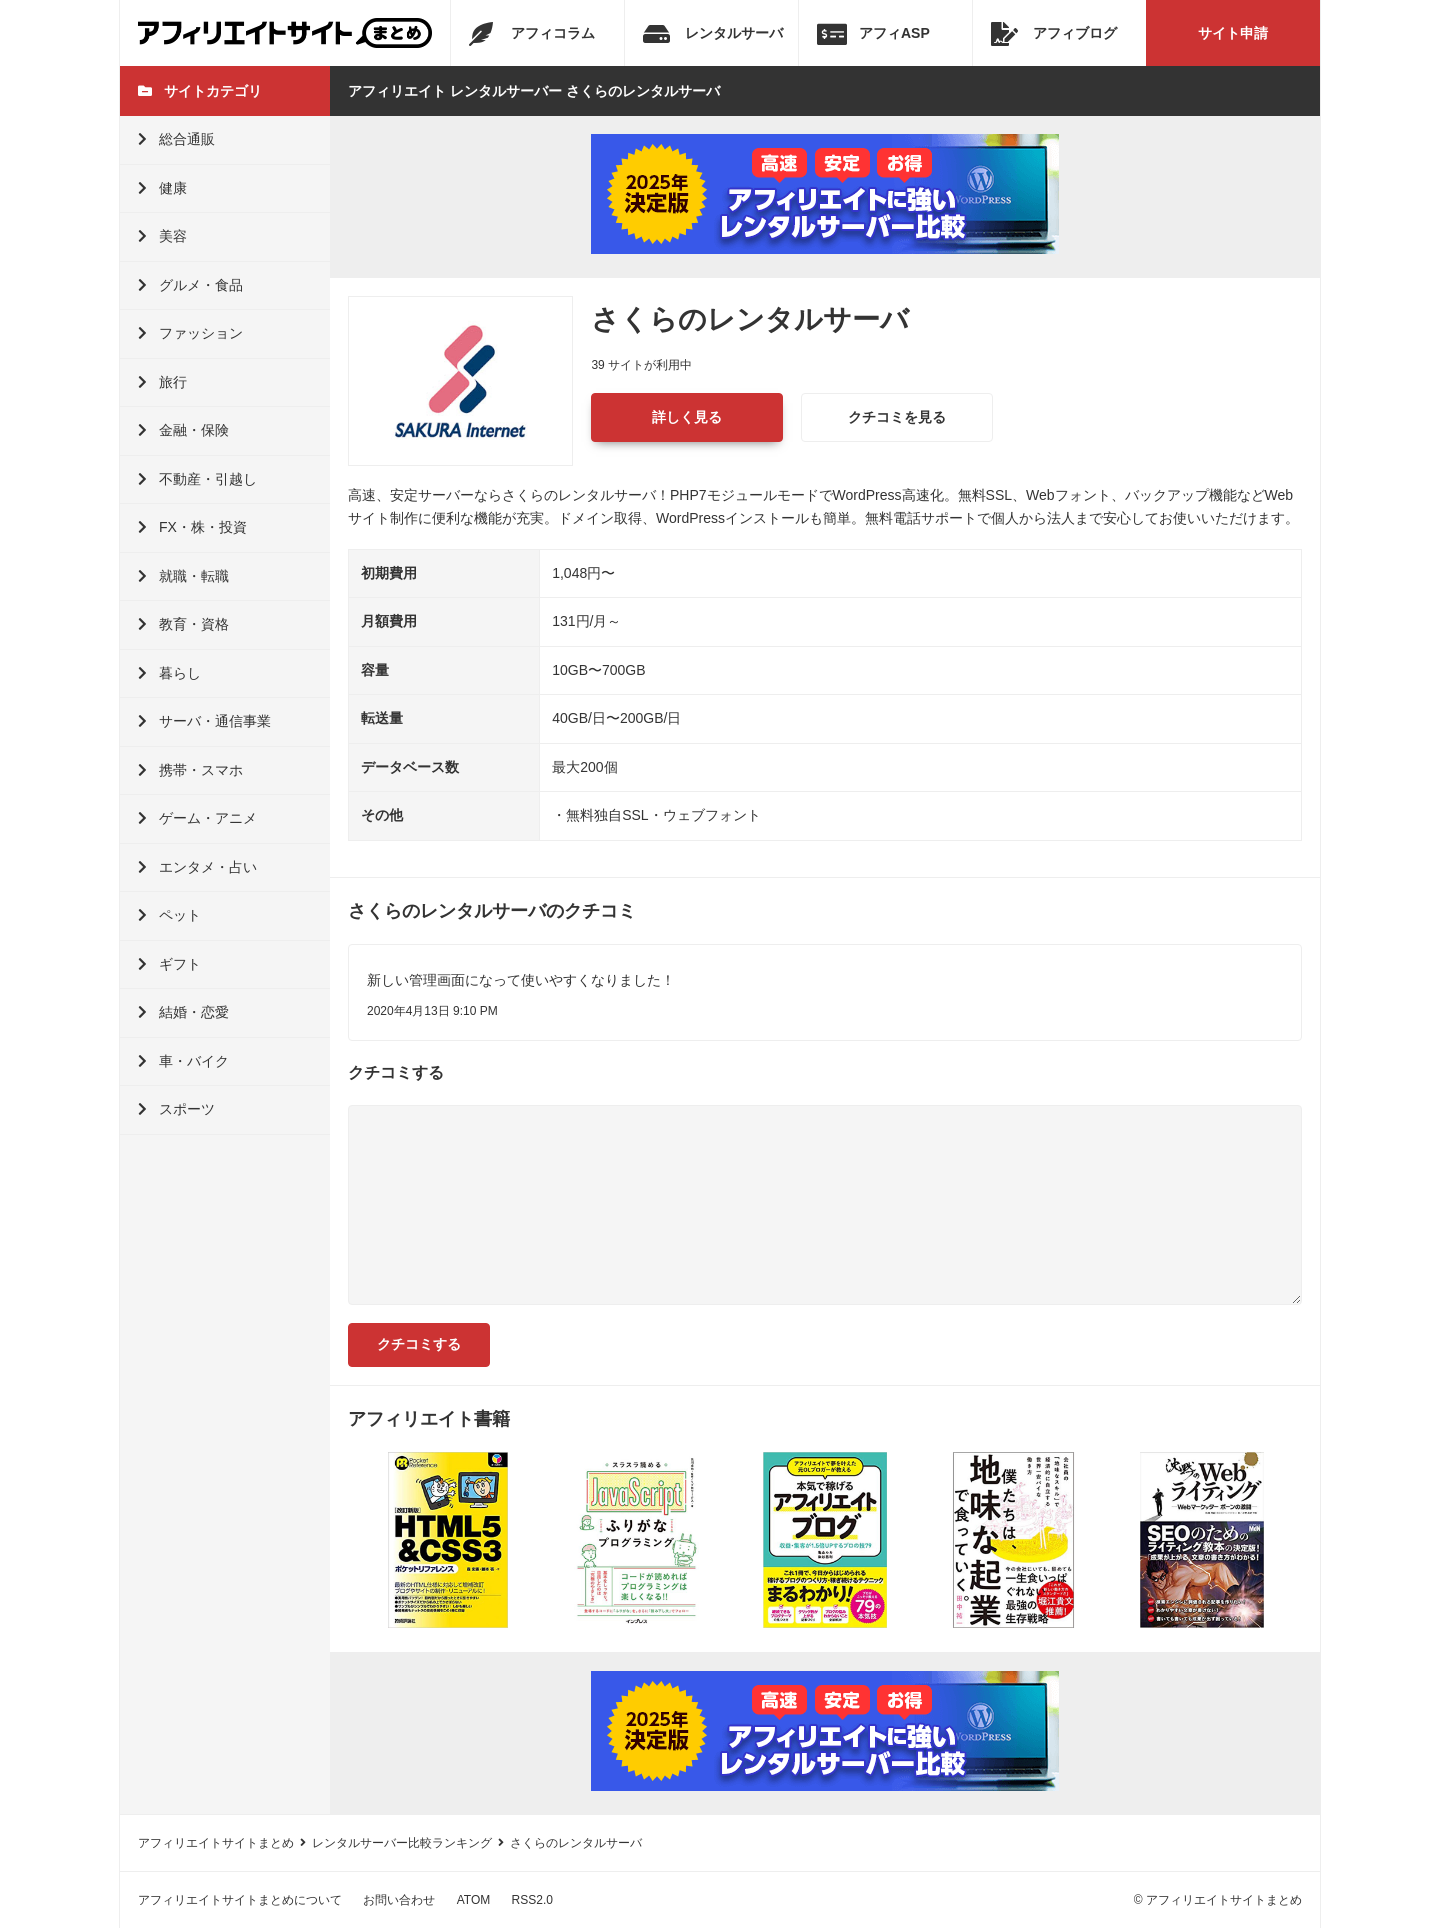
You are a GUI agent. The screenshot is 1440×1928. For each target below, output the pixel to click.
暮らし (169, 673)
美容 (162, 236)
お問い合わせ (399, 1900)
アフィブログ (1054, 34)
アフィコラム (532, 34)
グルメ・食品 (190, 285)
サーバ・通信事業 (204, 721)
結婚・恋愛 (183, 1012)
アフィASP (873, 34)
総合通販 (176, 139)
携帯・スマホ (190, 770)
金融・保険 (183, 430)
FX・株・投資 (192, 527)
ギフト (169, 964)
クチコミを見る (897, 417)
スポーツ (176, 1109)
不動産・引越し (197, 479)
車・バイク (183, 1061)
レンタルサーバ (713, 34)
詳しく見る (687, 417)
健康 (162, 188)
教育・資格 (183, 624)
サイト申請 (1233, 33)
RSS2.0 (532, 1900)
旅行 (162, 382)
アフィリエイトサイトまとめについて (240, 1900)
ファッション (190, 333)
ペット (169, 915)
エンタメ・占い (197, 867)
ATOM (474, 1900)
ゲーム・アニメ (197, 818)
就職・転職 (183, 576)
